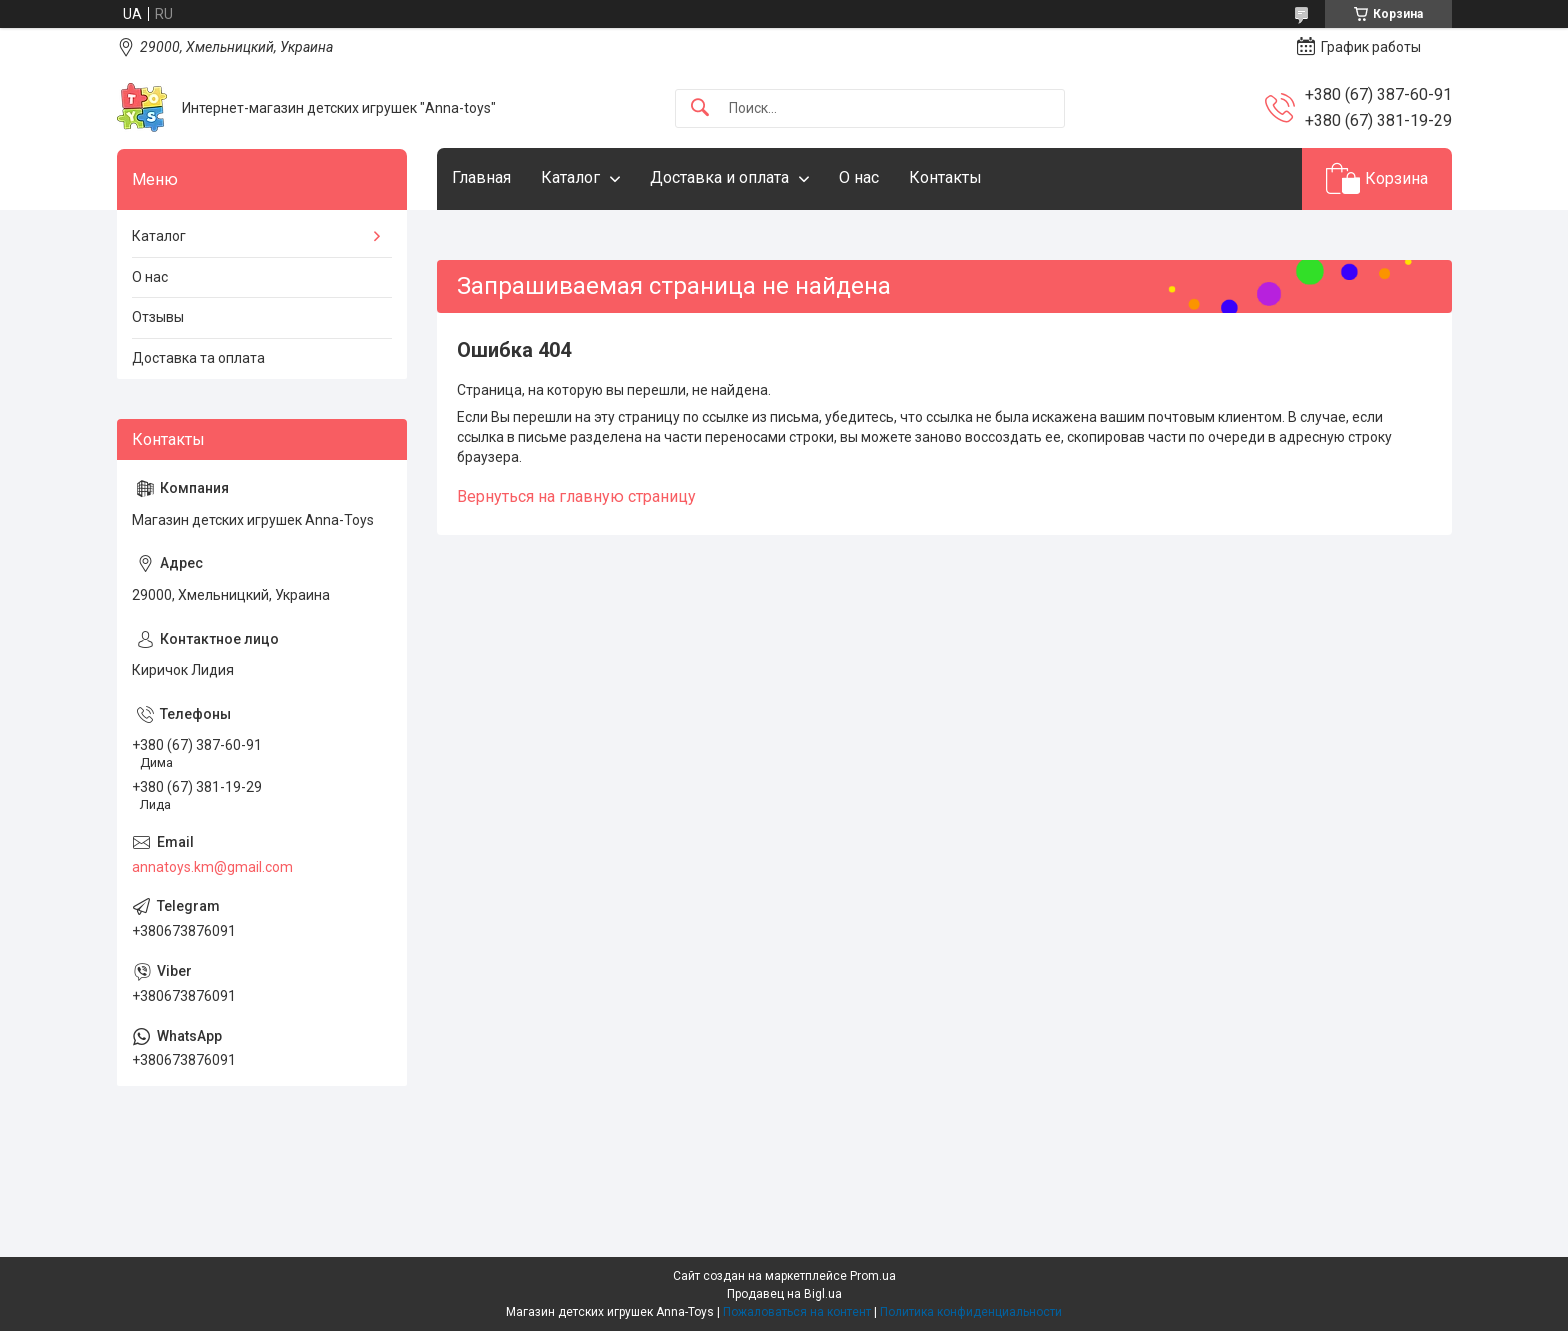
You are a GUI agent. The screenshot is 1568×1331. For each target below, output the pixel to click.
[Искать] (700, 108)
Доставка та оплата (198, 358)
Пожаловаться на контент (797, 1312)
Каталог (570, 177)
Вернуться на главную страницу (576, 496)
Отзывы (158, 317)
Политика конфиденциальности (971, 1312)
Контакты (945, 177)
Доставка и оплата (719, 177)
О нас (859, 177)
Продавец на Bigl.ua (784, 1294)
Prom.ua (873, 1276)
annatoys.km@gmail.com (212, 867)
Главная (481, 177)
